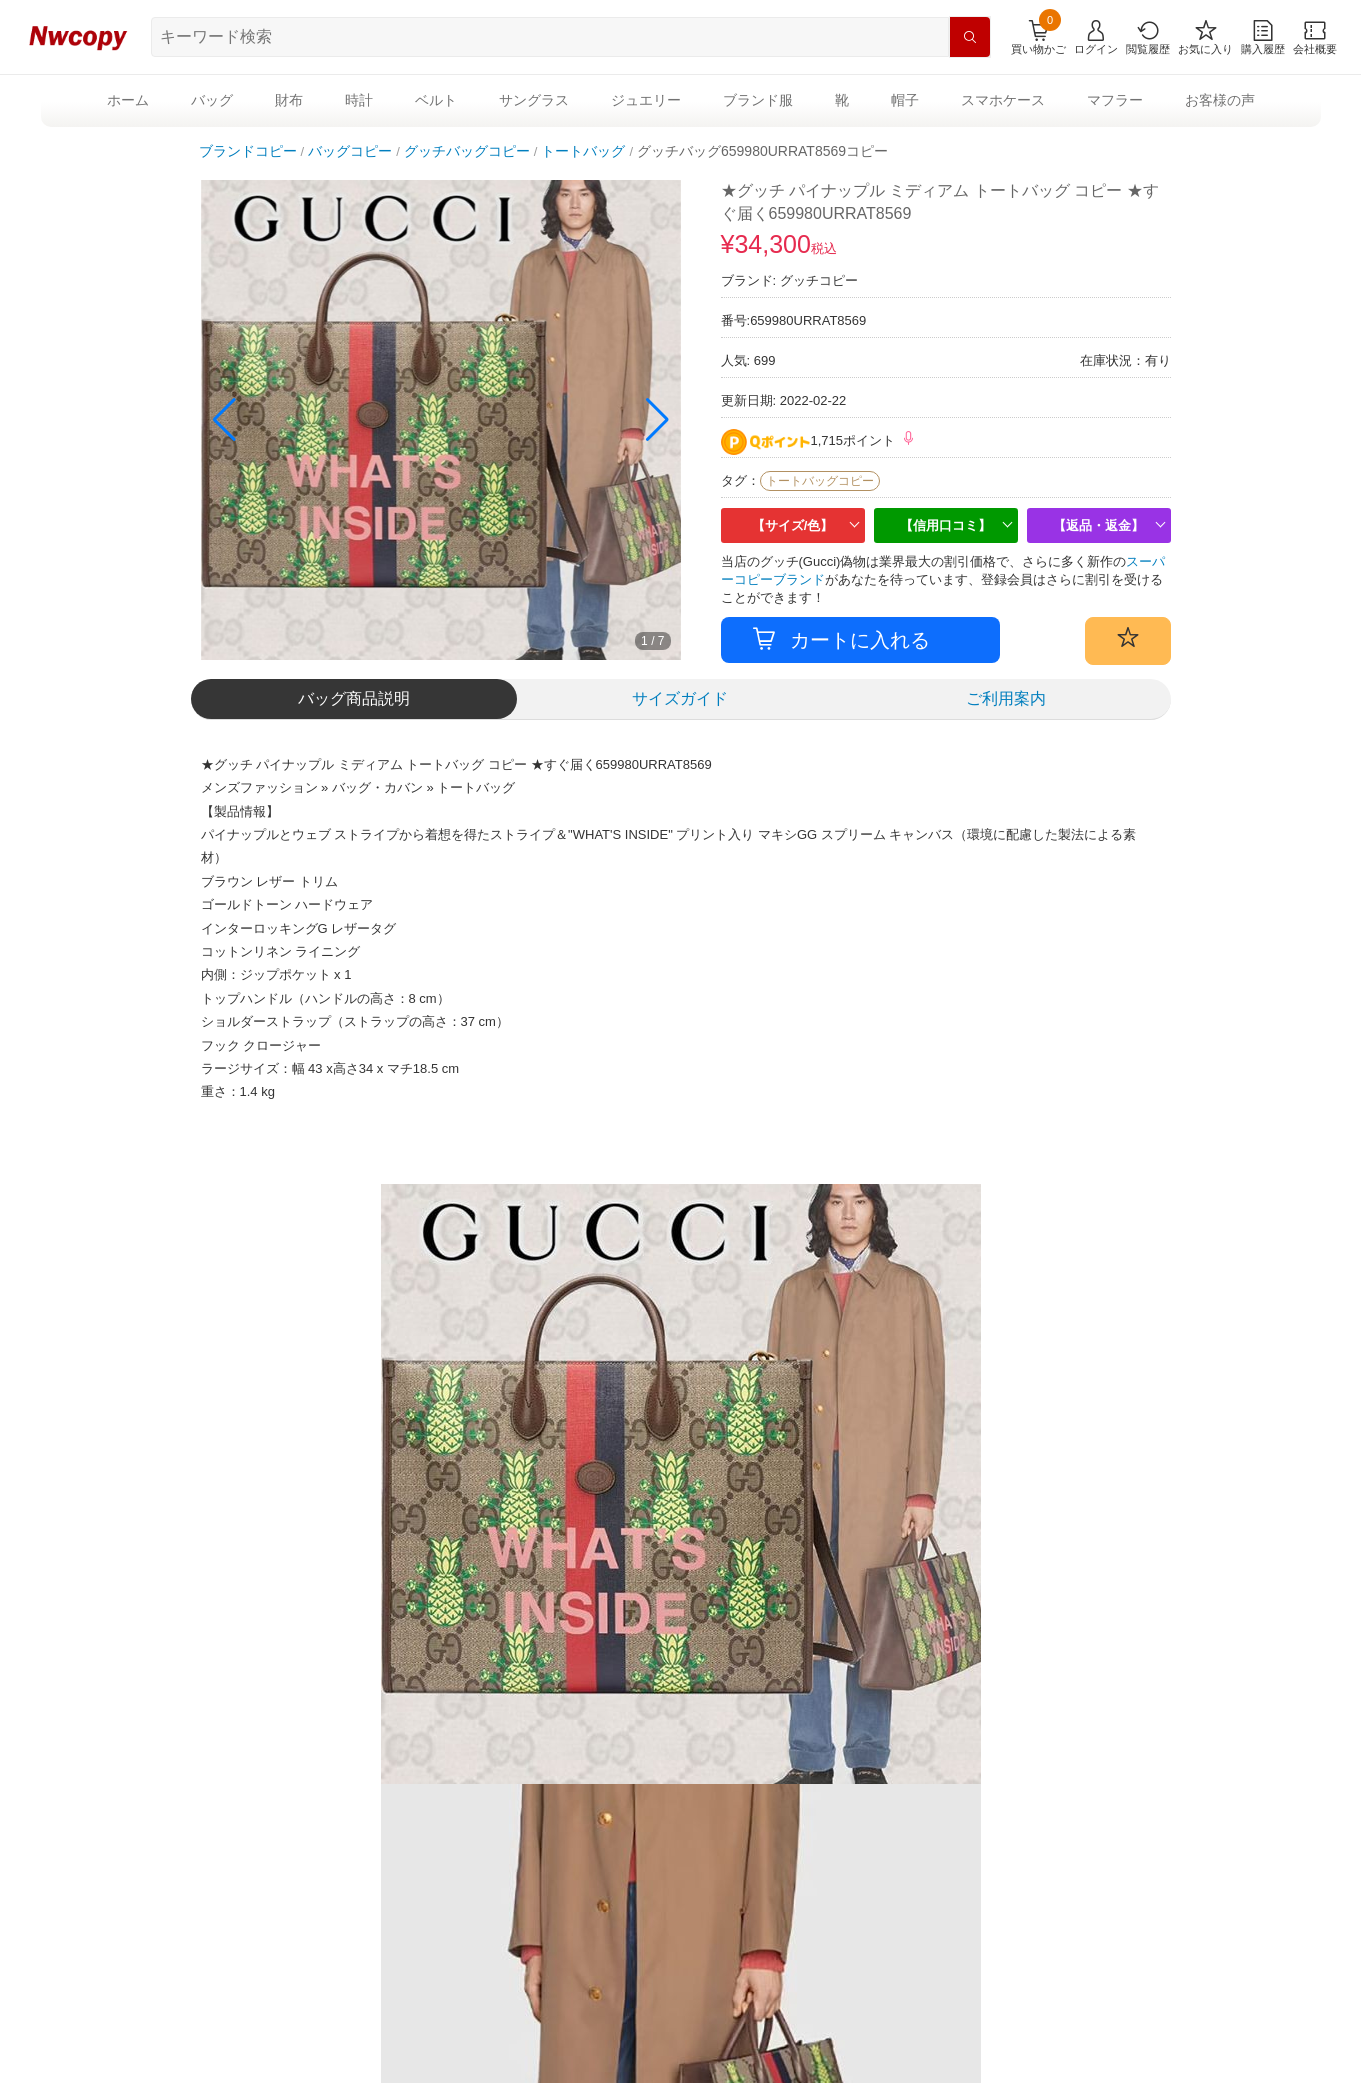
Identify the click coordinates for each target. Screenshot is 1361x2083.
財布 (289, 100)
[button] (657, 420)
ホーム (128, 100)
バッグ (212, 100)
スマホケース (1003, 100)
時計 (359, 100)
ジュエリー (646, 100)
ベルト (436, 100)
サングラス (534, 100)
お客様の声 (1220, 100)
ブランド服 (758, 100)
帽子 (905, 100)
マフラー (1115, 100)
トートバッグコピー (820, 481)
